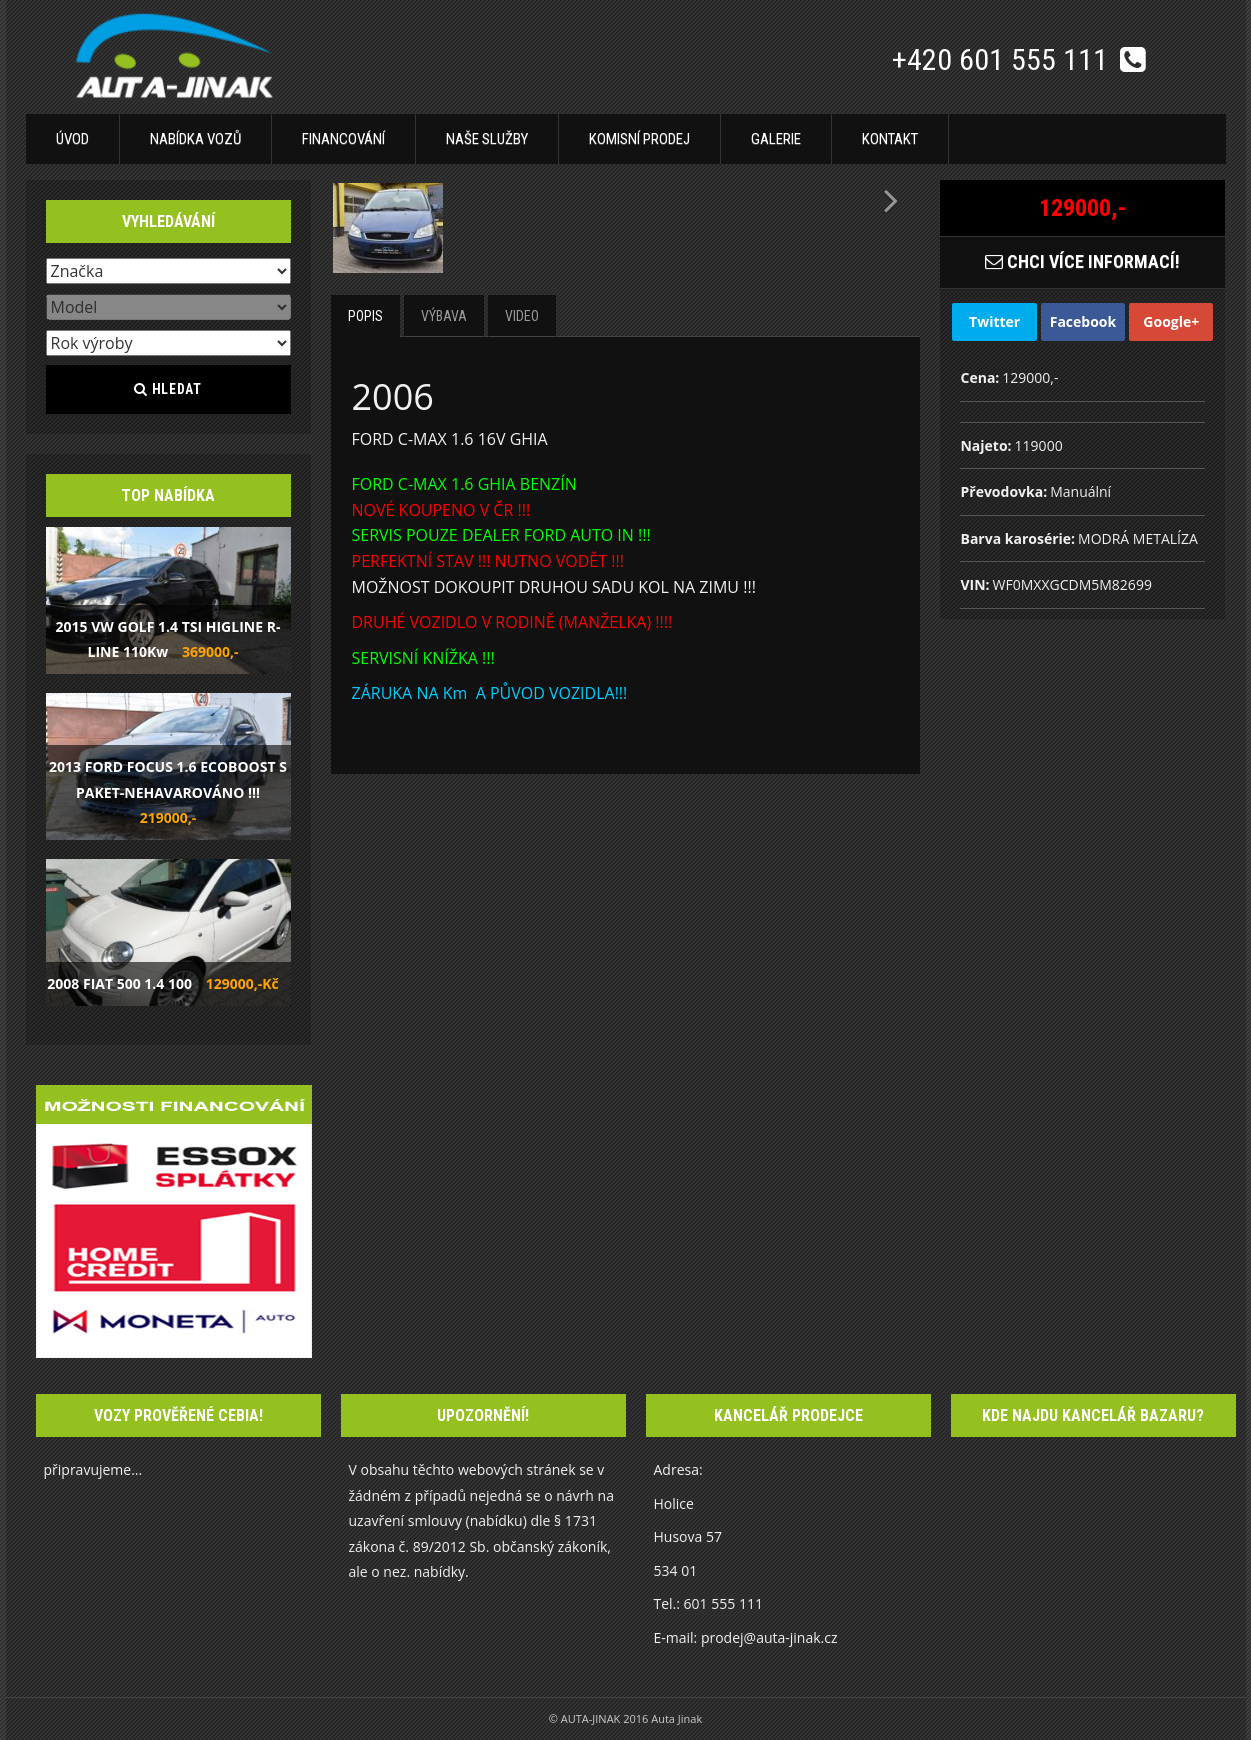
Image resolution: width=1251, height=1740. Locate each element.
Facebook (1083, 321)
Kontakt (890, 139)
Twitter (994, 321)
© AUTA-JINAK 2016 (600, 1718)
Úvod (72, 139)
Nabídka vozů (195, 139)
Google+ (1171, 321)
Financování (343, 139)
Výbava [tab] (444, 316)
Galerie (776, 139)
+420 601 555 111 (1003, 59)
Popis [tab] (365, 316)
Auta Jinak (676, 1718)
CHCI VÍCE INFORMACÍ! (1082, 261)
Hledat (167, 389)
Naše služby (487, 139)
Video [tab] (522, 316)
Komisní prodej (639, 139)
